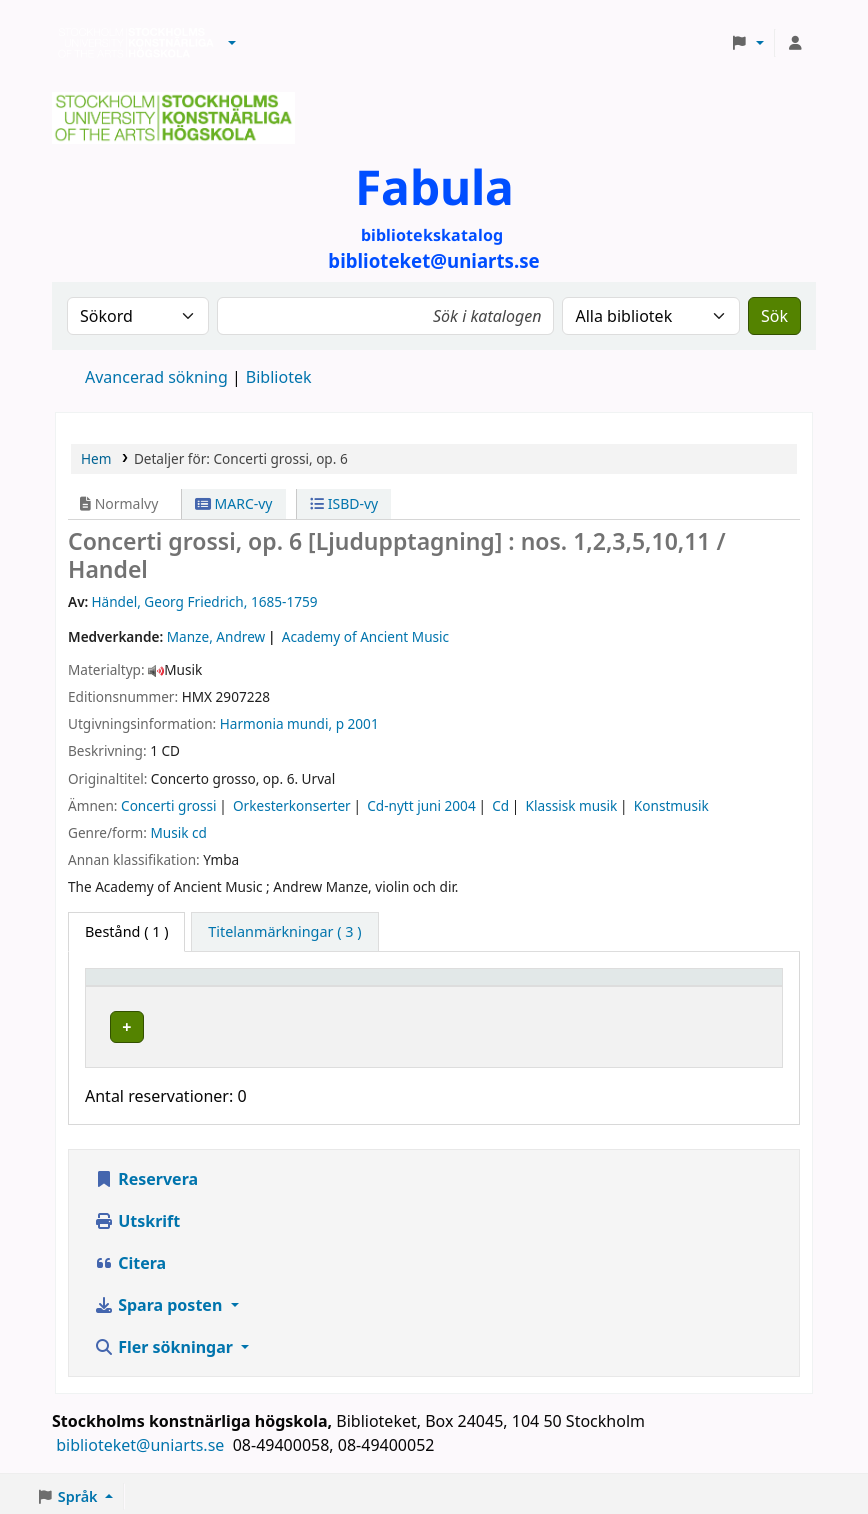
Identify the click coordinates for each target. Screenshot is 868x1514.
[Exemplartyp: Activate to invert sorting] (170, 987)
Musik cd (178, 832)
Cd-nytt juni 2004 (421, 805)
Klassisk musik (572, 805)
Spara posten (160, 1301)
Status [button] (704, 986)
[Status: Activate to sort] (728, 987)
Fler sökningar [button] (165, 1343)
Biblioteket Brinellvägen (351, 1024)
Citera (130, 1259)
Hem (96, 458)
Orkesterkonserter (292, 805)
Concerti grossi (168, 805)
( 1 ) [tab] (126, 931)
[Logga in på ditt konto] (795, 43)
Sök (774, 316)
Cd (500, 805)
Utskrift (137, 1217)
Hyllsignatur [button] (560, 986)
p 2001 (357, 723)
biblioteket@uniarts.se (142, 1441)
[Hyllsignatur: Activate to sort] (589, 987)
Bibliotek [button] (294, 986)
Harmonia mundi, (276, 723)
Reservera (146, 1175)
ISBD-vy (344, 503)
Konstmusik (671, 805)
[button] (232, 43)
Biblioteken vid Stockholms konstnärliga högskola (131, 43)
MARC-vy (234, 503)
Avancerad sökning (156, 377)
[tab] (284, 932)
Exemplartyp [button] (139, 986)
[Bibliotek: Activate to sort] (381, 987)
